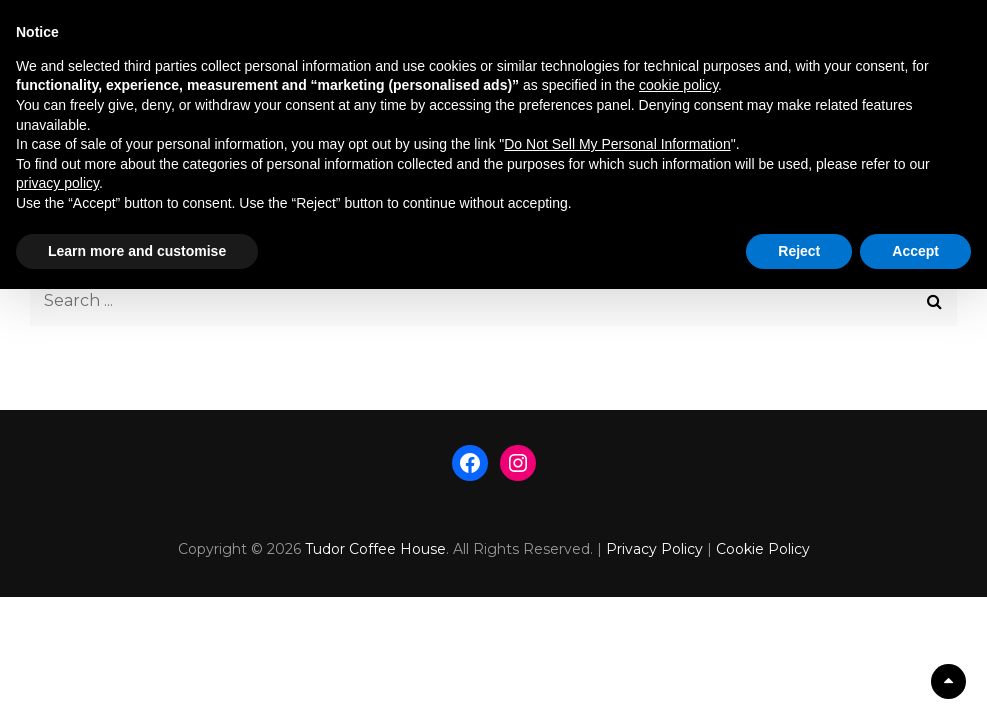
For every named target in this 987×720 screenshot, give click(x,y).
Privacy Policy (654, 549)
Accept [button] (915, 251)
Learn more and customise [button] (137, 251)
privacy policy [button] (57, 183)
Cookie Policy (763, 549)
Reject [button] (799, 251)
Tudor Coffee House (375, 549)
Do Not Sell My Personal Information (617, 144)
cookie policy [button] (678, 85)
